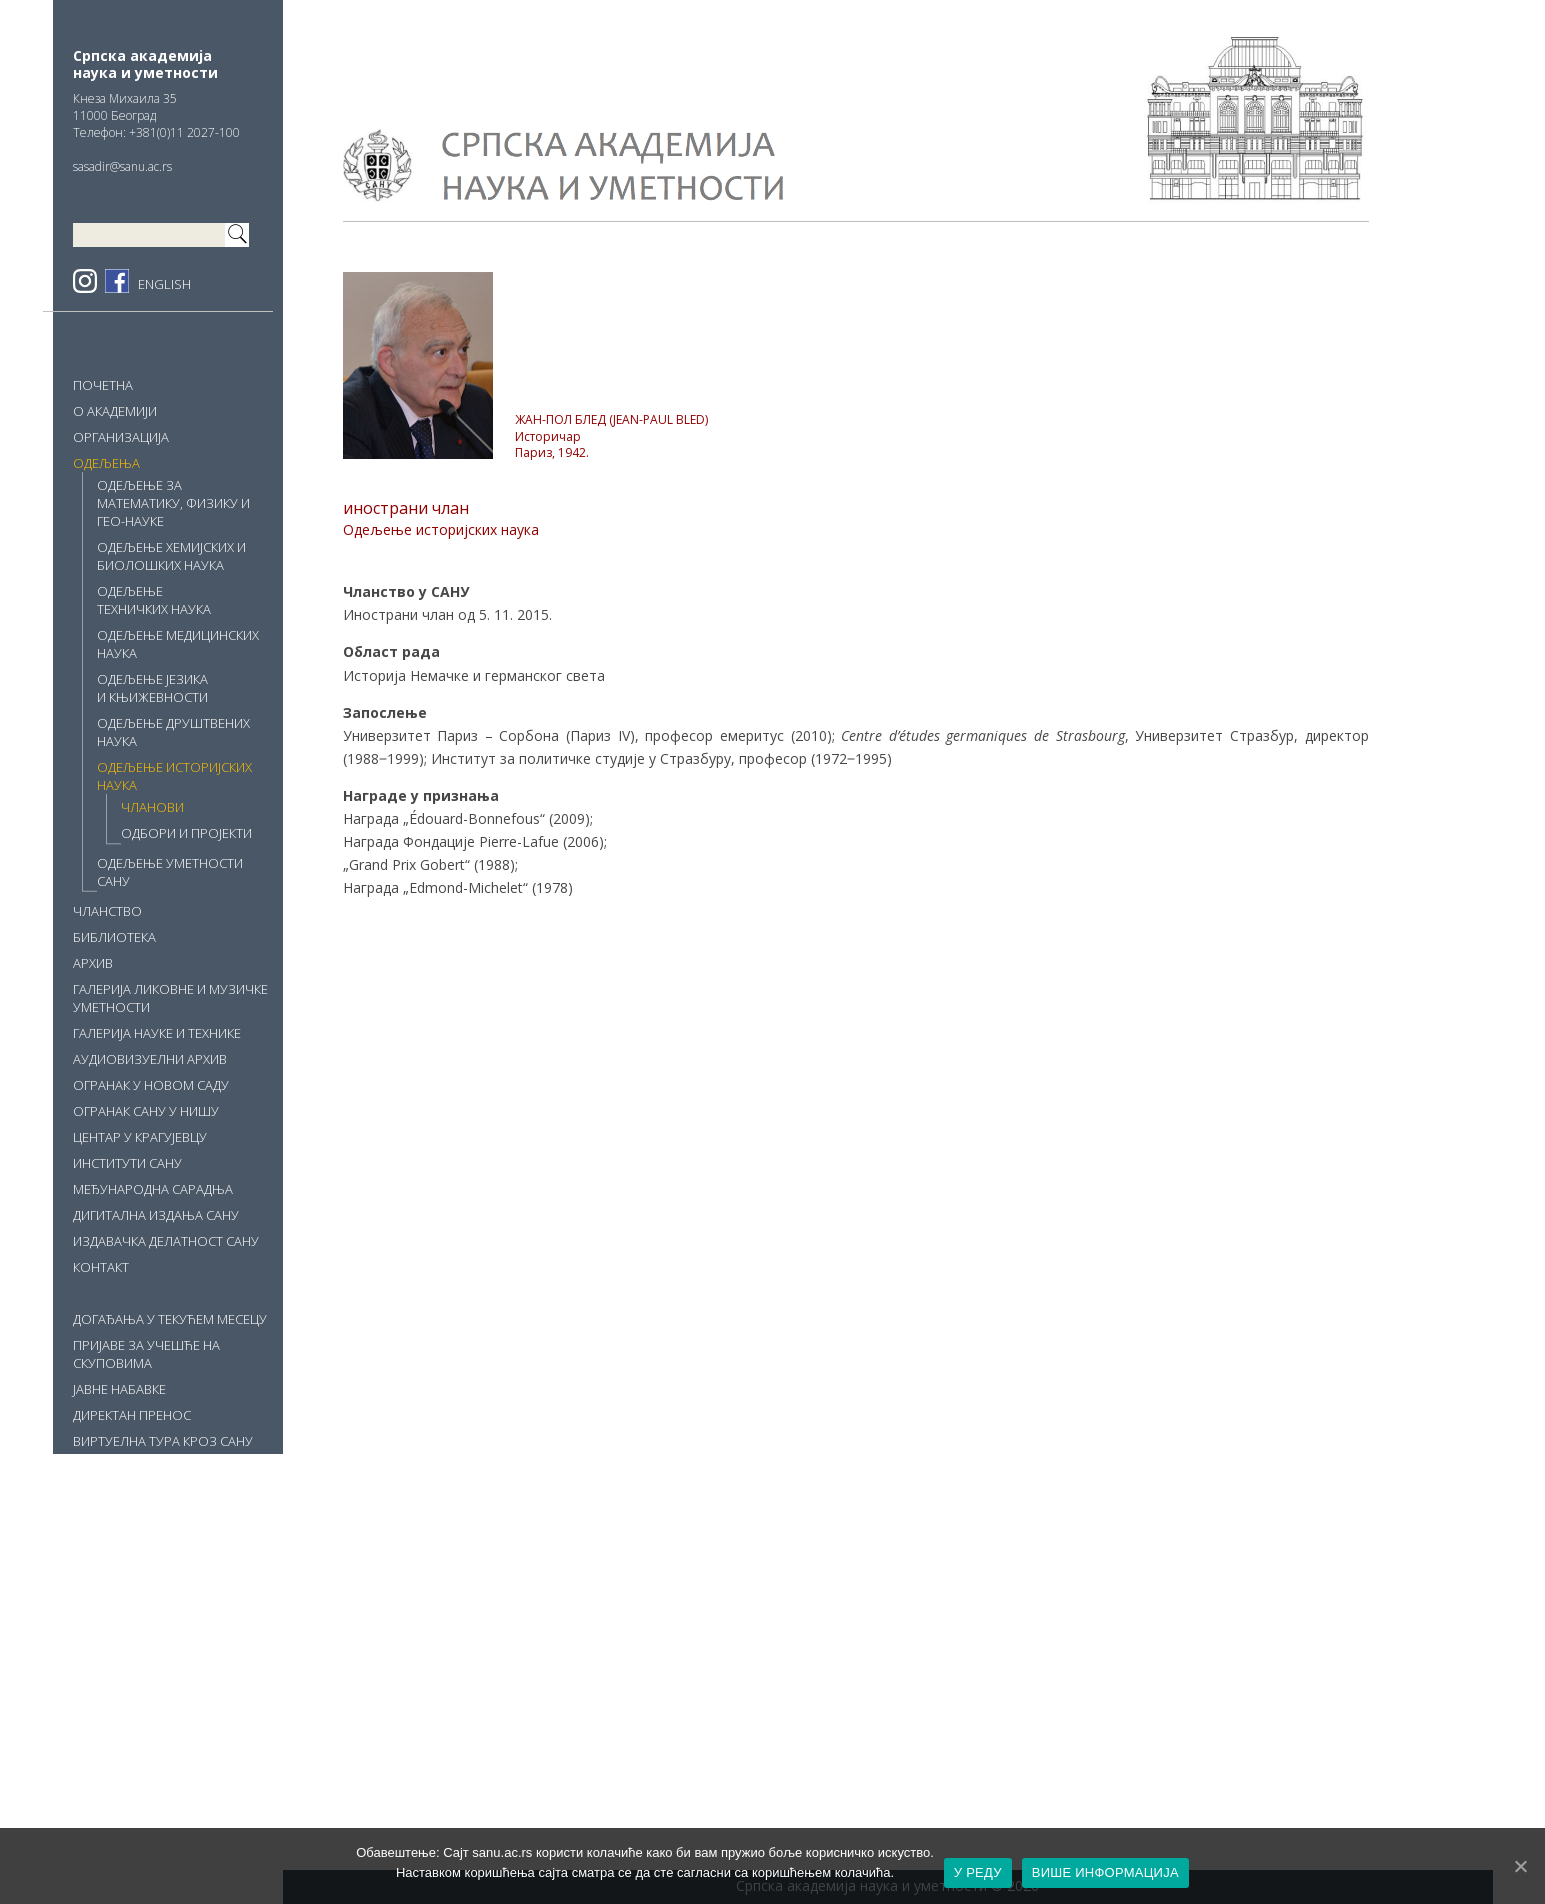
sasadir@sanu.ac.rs (122, 166)
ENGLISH (164, 284)
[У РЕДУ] (1520, 1866)
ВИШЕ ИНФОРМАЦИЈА (1105, 1872)
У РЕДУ (978, 1872)
